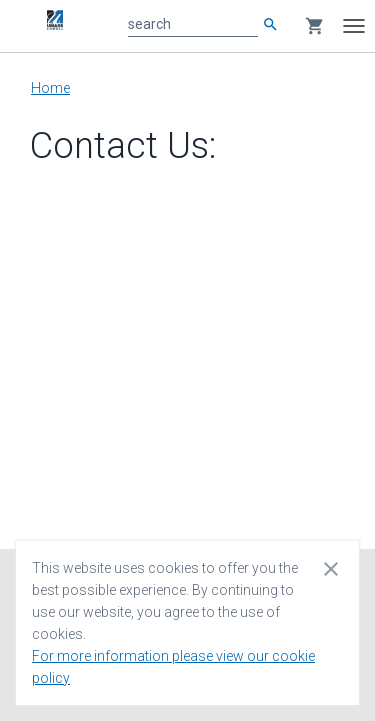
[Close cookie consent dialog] (331, 568)
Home (50, 88)
